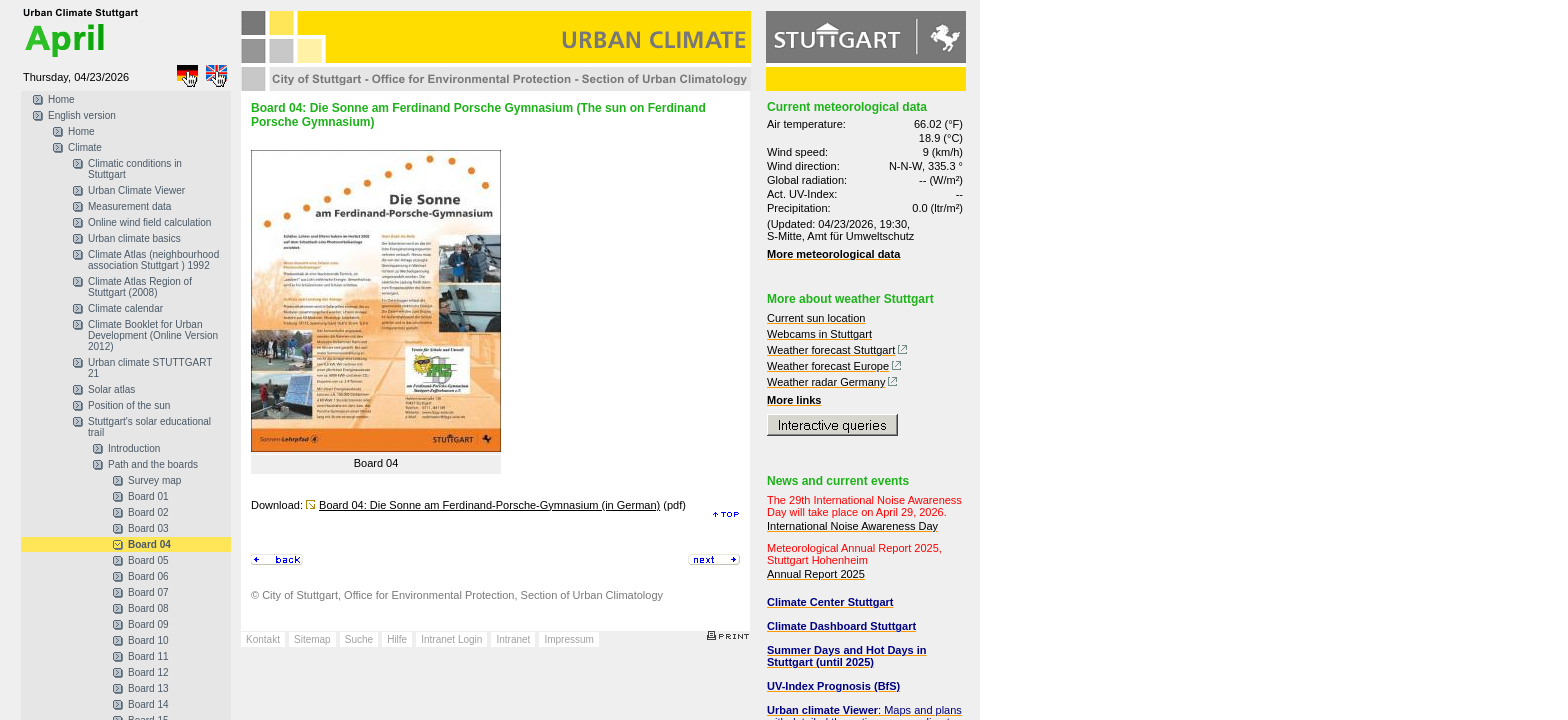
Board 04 (149, 544)
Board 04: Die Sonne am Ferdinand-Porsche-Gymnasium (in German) (489, 505)
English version (82, 115)
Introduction (134, 448)
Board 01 (148, 496)
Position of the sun (129, 405)
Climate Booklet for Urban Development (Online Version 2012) (153, 335)
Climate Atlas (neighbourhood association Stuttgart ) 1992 (153, 260)
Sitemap (312, 639)
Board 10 (148, 640)
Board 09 (148, 624)
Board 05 (148, 560)
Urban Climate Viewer (136, 190)
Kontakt (263, 639)
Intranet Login (451, 639)
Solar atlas (111, 389)
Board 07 (148, 592)
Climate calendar (125, 308)
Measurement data (129, 206)
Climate (85, 147)
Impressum (568, 639)
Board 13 (148, 688)
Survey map (154, 480)
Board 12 (148, 672)
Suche (359, 639)
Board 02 (148, 512)
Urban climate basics (134, 238)
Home (61, 99)
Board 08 (148, 608)
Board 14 (148, 704)
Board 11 (148, 656)
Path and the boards (153, 464)
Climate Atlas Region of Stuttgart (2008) (140, 287)
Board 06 (148, 576)
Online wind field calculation (149, 222)
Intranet (513, 639)
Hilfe (397, 639)
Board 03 (148, 528)
